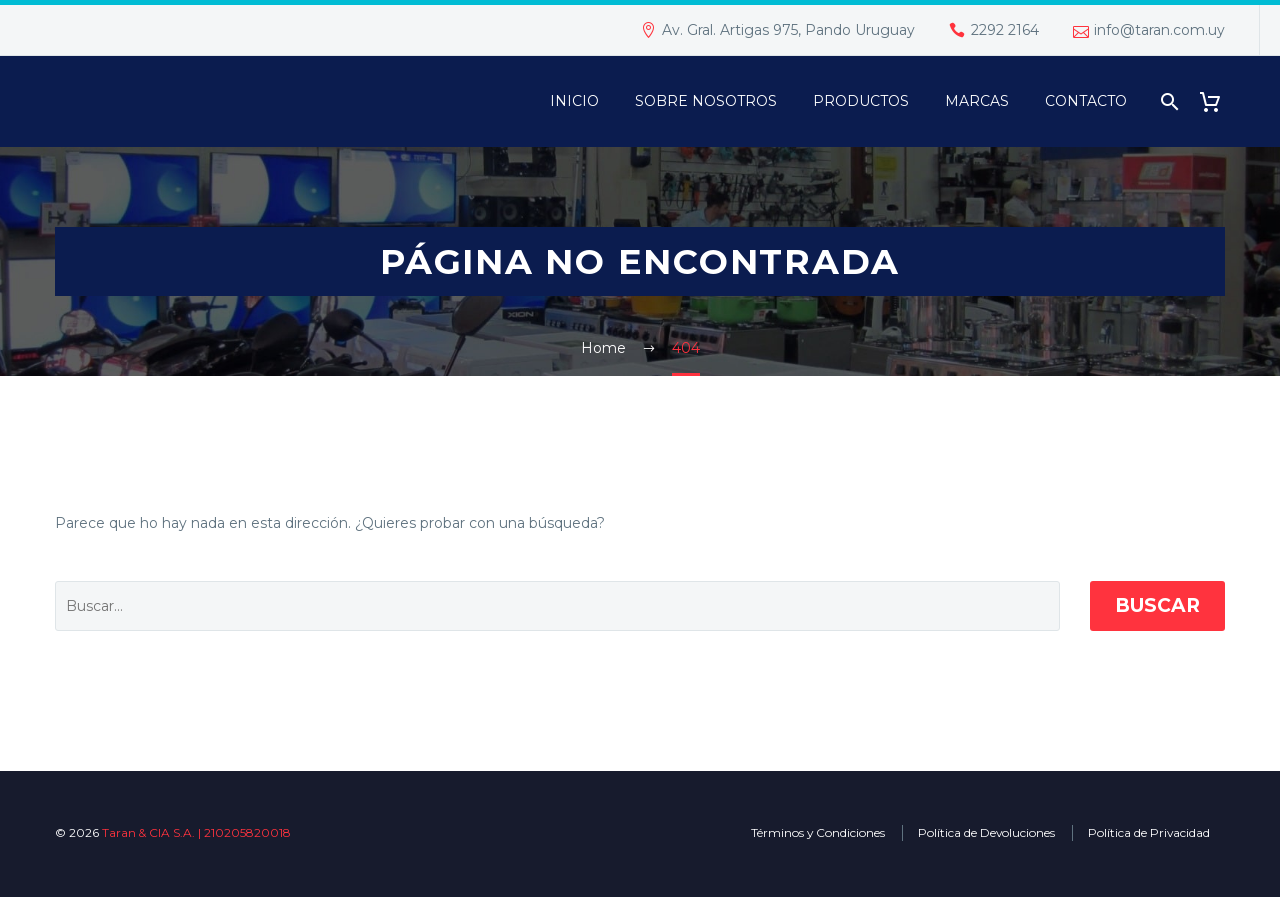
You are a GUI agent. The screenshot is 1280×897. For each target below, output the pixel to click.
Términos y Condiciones (818, 832)
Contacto (1086, 101)
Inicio (574, 101)
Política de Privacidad (1149, 832)
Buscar (1157, 605)
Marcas (977, 101)
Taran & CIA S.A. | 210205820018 (196, 832)
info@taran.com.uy (1159, 30)
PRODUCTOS (861, 101)
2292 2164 (1005, 30)
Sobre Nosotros (706, 101)
